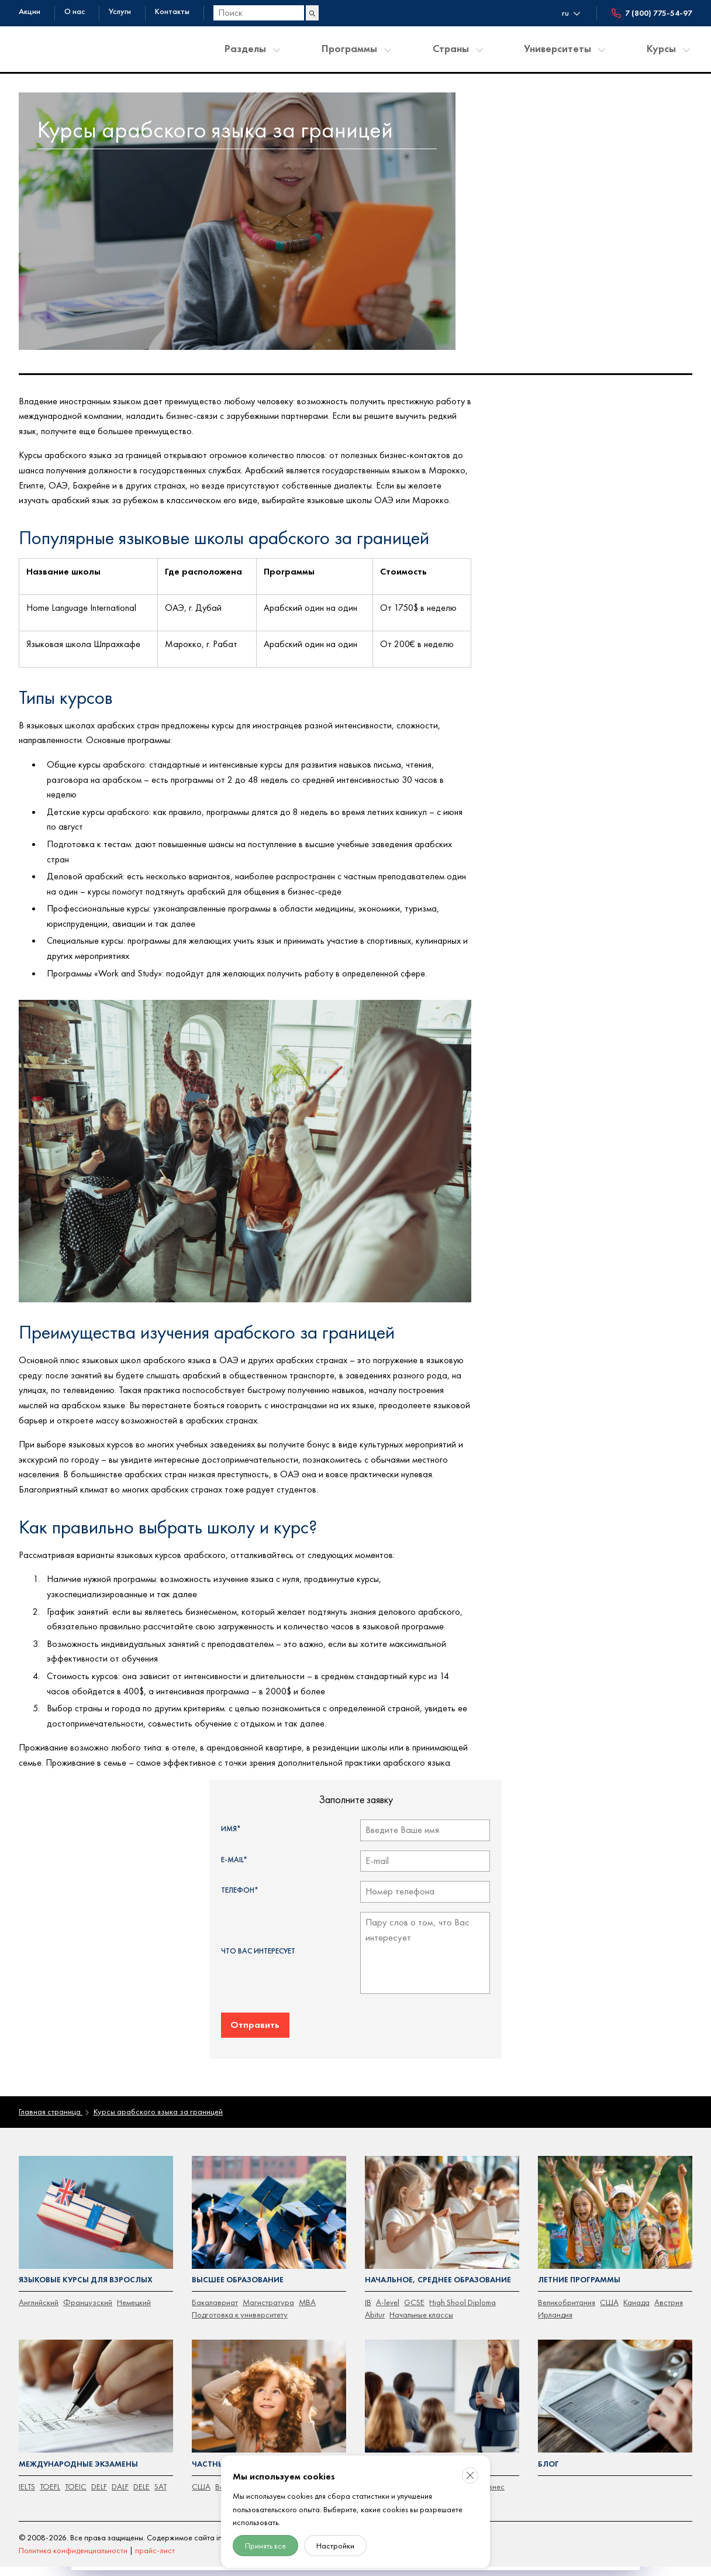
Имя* (231, 1828)
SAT (157, 2479)
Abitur (375, 2308)
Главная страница (50, 2106)
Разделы (245, 48)
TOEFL (49, 2479)
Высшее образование (236, 2274)
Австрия (667, 2296)
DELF (97, 2479)
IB (368, 2296)
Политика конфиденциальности (72, 2543)
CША (201, 2479)
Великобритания (566, 2296)
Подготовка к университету (238, 2308)
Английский (38, 2296)
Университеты (557, 48)
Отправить (254, 2020)
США (608, 2296)
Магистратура (266, 2296)
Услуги (120, 11)
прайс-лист (154, 2543)
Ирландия (555, 2308)
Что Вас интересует (258, 1948)
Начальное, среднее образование (435, 2274)
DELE (139, 2479)
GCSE (413, 2296)
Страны (451, 48)
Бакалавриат (214, 2296)
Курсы (661, 48)
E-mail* (234, 1858)
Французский (87, 2296)
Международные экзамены (76, 2457)
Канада (635, 2296)
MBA (304, 2296)
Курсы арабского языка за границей (156, 2106)
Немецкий (132, 2296)
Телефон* (239, 1888)
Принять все (265, 2545)
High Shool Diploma (460, 2296)
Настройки (335, 2545)
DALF (118, 2479)
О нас (74, 11)
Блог (548, 2457)
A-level (387, 2296)
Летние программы (577, 2274)
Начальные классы (421, 2308)
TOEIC (74, 2479)
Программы (349, 48)
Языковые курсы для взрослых (84, 2274)
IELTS (26, 2479)
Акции (29, 11)
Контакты (172, 11)
